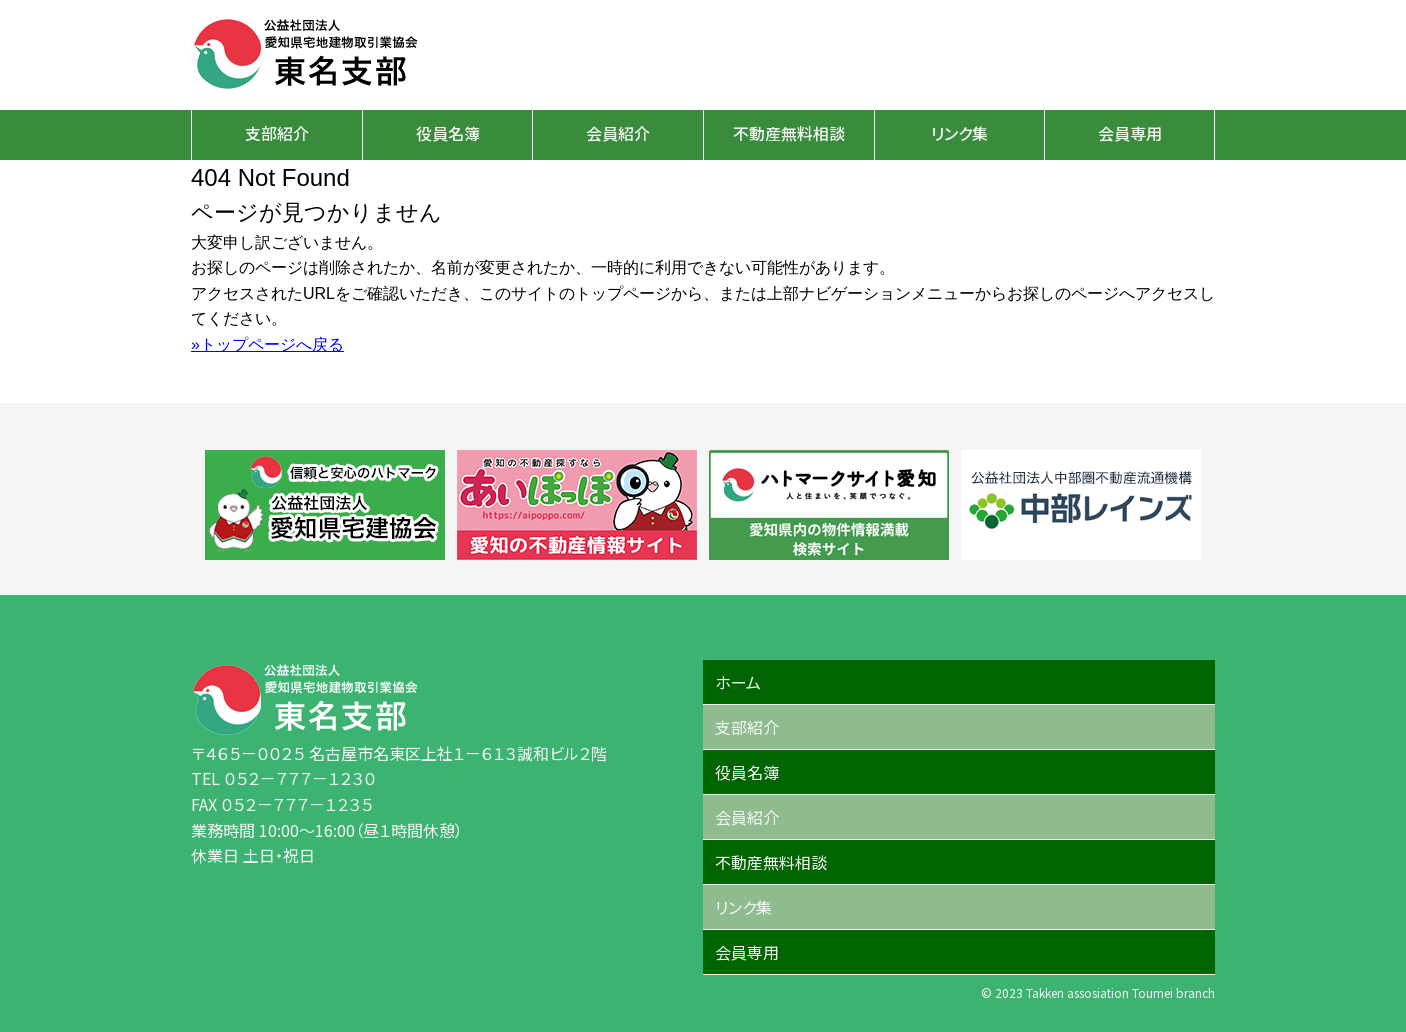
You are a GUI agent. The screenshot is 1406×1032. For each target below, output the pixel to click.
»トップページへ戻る (267, 344)
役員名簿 (448, 133)
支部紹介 (277, 133)
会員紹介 (618, 133)
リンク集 (959, 133)
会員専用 (1130, 133)
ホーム (738, 682)
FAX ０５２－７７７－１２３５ (282, 804)
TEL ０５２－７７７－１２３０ (283, 778)
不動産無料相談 (789, 133)
